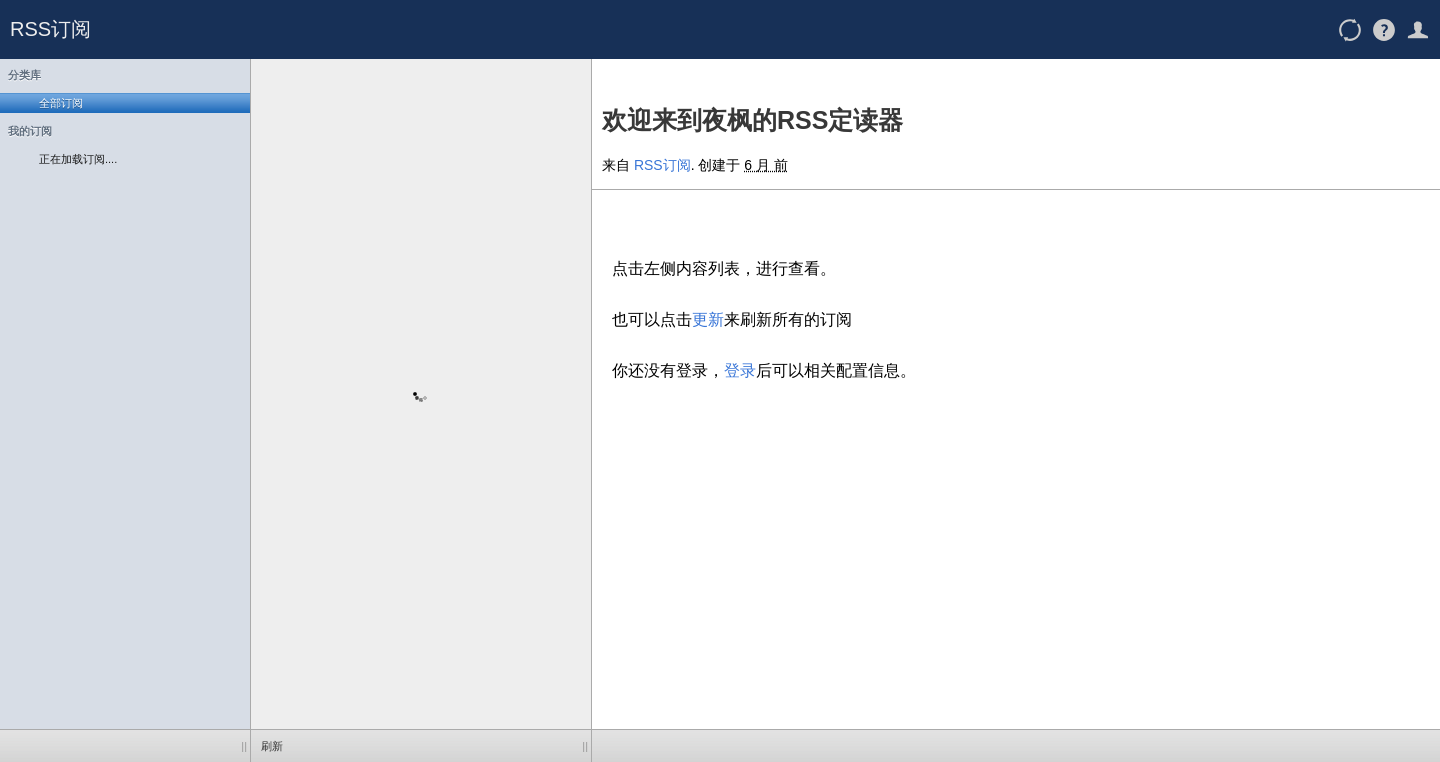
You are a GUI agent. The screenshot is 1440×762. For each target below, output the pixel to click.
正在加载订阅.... (78, 159)
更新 (708, 319)
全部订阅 (61, 103)
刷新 (272, 746)
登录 (740, 370)
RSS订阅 (50, 29)
